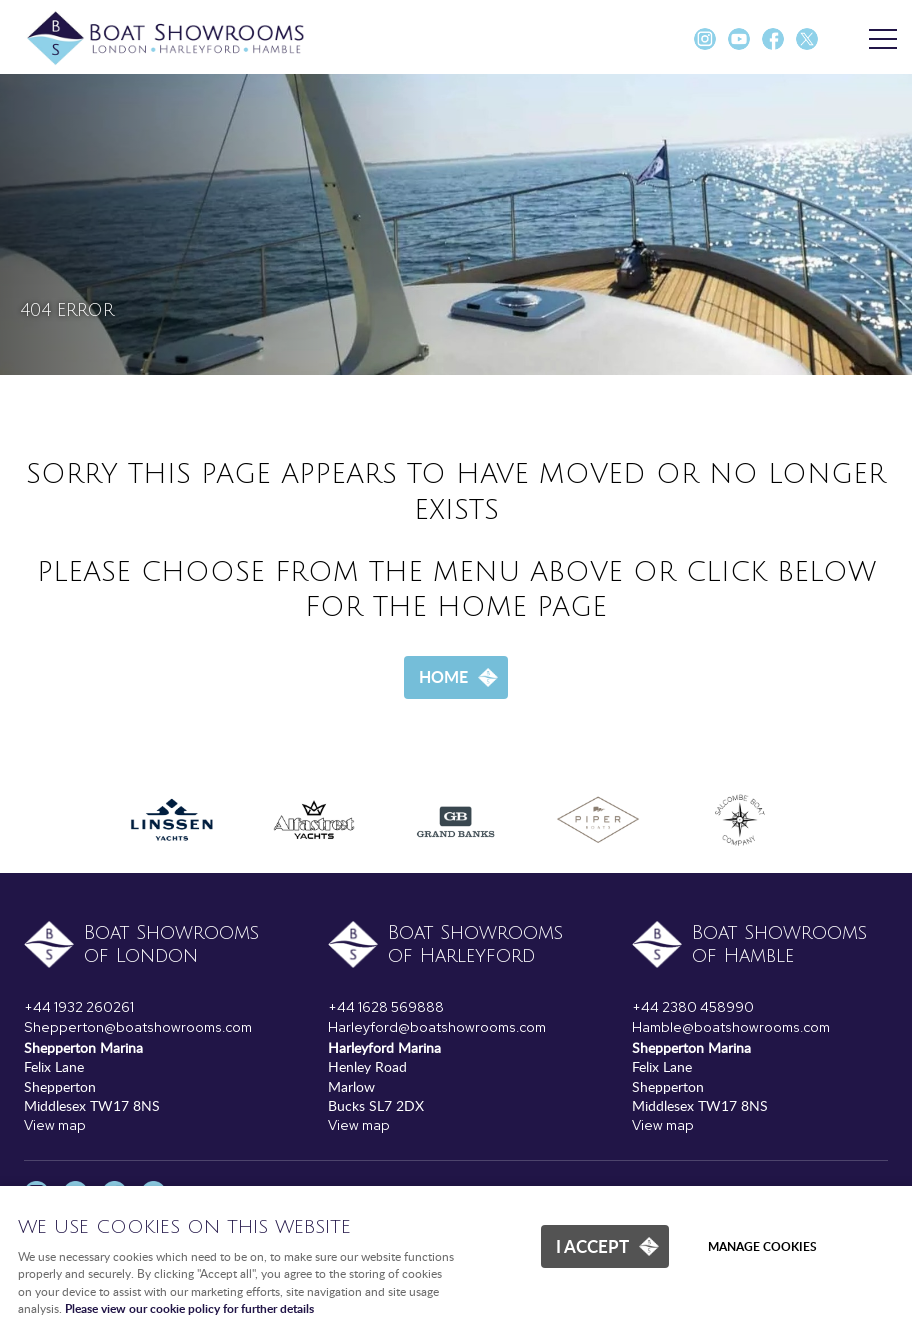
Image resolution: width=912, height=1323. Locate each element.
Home (443, 676)
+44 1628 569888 (386, 1007)
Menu (877, 40)
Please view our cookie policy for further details (189, 1308)
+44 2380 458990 (693, 1007)
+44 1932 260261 (79, 1007)
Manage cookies (762, 1246)
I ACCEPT (592, 1246)
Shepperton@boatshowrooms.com (138, 1027)
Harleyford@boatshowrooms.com (437, 1027)
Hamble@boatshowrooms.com (731, 1027)
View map (55, 1125)
